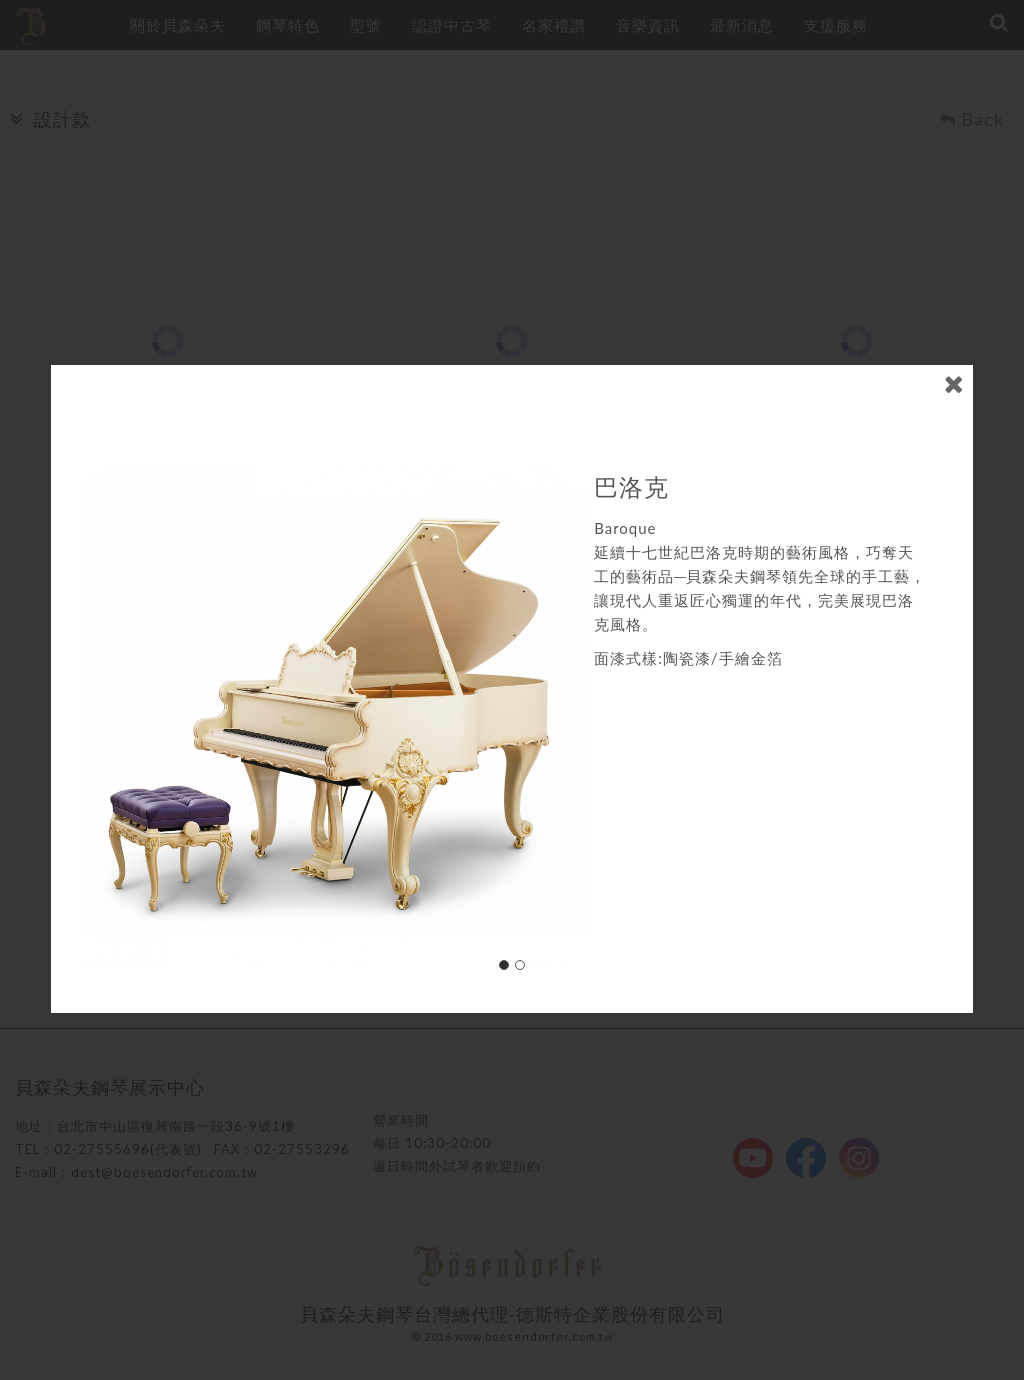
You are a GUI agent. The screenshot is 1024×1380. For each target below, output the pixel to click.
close (953, 374)
